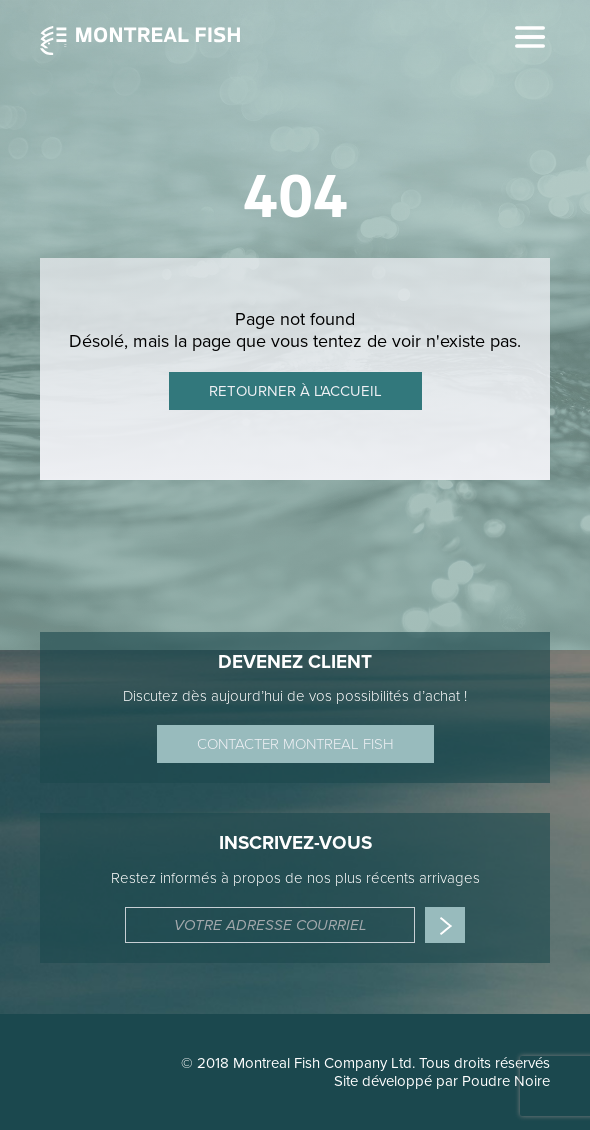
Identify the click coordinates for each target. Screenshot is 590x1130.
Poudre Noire (506, 1081)
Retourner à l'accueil (295, 391)
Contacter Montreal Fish (295, 744)
